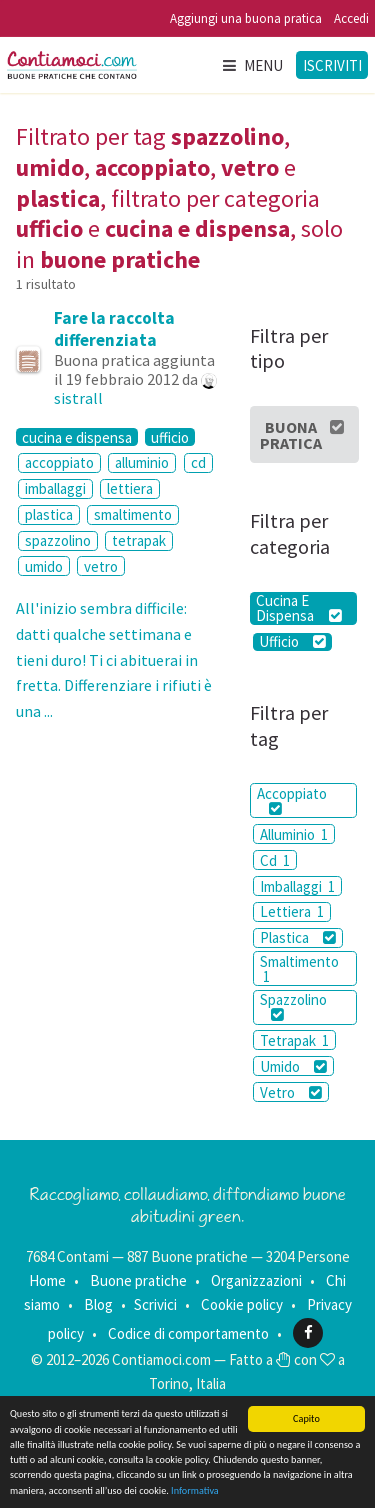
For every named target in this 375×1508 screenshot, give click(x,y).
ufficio (170, 437)
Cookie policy (242, 1304)
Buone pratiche (138, 1280)
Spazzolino (293, 1006)
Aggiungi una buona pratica (246, 18)
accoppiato (59, 462)
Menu (252, 65)
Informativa (195, 1491)
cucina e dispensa (77, 437)
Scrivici (155, 1304)
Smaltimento (299, 969)
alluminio (142, 462)
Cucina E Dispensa (298, 608)
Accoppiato (292, 800)
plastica (49, 514)
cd (198, 462)
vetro (101, 566)
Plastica (298, 937)
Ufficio (292, 642)
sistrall (78, 398)
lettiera (130, 488)
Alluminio (294, 834)
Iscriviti (332, 65)
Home (47, 1280)
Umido (293, 1066)
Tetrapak (294, 1040)
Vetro (291, 1092)
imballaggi (55, 488)
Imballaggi (297, 886)
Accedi (351, 18)
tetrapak (139, 540)
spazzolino (58, 540)
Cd (275, 860)
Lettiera (292, 911)
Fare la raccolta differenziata (114, 329)
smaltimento (133, 514)
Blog (98, 1304)
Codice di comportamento (188, 1332)
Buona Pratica (302, 435)
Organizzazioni (256, 1280)
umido (44, 566)
